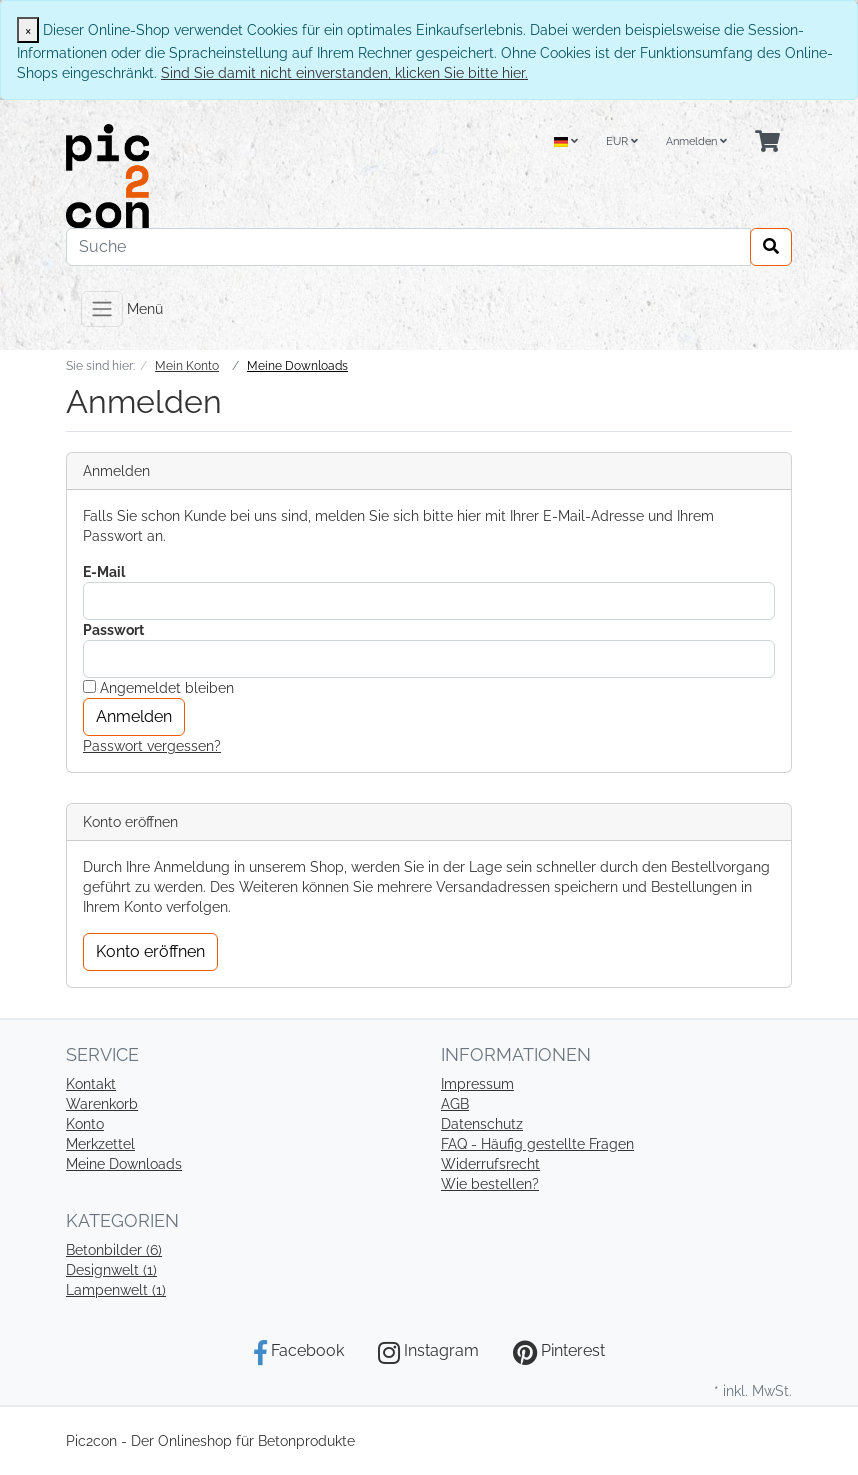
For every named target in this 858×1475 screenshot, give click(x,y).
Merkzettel (100, 1144)
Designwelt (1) (111, 1270)
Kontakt (91, 1084)
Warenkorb (102, 1104)
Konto (85, 1124)
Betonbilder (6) (114, 1250)
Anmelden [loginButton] (134, 716)
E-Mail (104, 572)
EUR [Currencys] (622, 141)
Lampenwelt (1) (116, 1290)
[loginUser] (429, 601)
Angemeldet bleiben (158, 688)
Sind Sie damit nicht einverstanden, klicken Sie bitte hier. (344, 73)
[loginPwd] (429, 659)
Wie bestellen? (490, 1184)
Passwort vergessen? (152, 746)
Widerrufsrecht (490, 1164)
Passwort (113, 630)
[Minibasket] (767, 142)
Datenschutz (482, 1124)
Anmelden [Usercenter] (696, 141)
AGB (455, 1104)
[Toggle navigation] (102, 309)
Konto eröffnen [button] (150, 951)
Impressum (477, 1084)
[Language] (566, 142)
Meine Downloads (124, 1164)
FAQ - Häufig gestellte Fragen (537, 1144)
